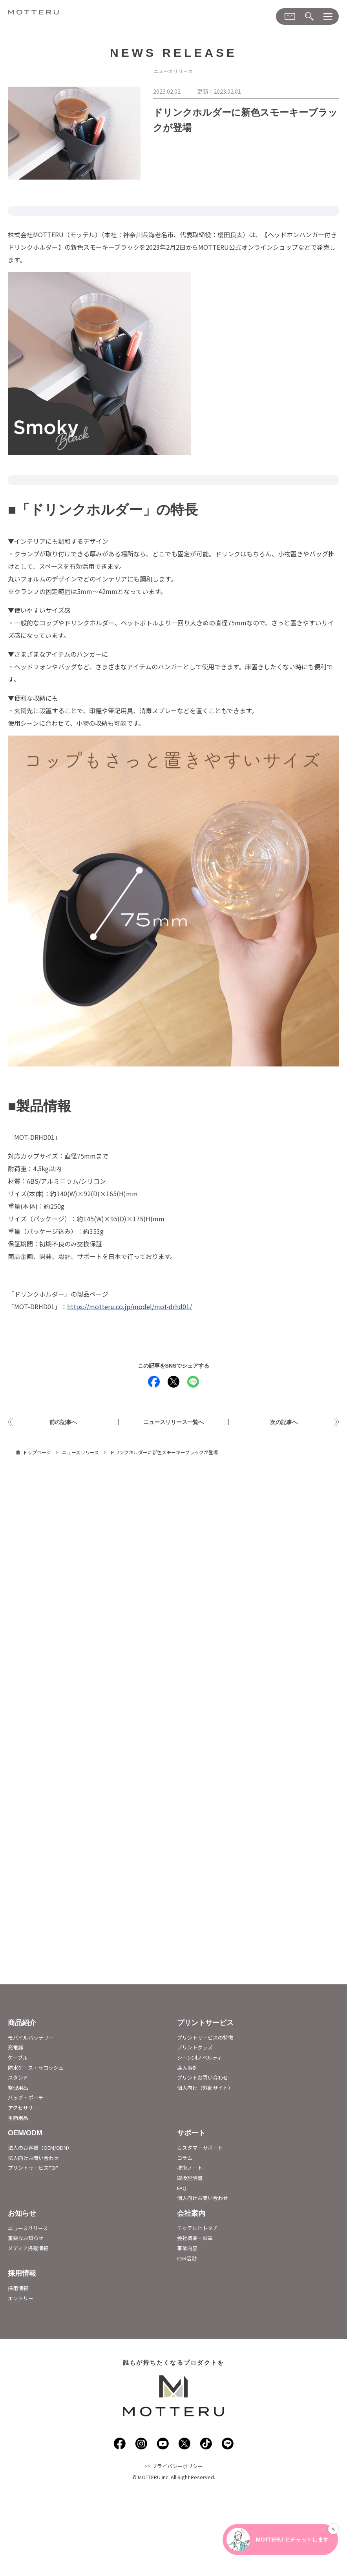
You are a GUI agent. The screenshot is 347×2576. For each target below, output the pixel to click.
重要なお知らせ (26, 2239)
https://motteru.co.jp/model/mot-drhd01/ (129, 1306)
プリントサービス (205, 2024)
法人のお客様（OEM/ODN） (40, 2149)
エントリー (20, 2300)
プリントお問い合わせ (202, 2079)
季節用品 (18, 2119)
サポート (191, 2134)
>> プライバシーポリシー (173, 2467)
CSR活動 (187, 2259)
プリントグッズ (195, 2049)
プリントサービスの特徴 (205, 2039)
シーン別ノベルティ (199, 2059)
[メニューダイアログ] (327, 16)
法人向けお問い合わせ (33, 2159)
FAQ (181, 2189)
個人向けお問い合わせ (202, 2199)
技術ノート (190, 2169)
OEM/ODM (25, 2134)
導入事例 (187, 2069)
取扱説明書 (190, 2179)
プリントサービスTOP (33, 2169)
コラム (184, 2159)
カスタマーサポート (200, 2149)
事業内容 (187, 2249)
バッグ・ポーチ (26, 2099)
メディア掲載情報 (28, 2249)
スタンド (18, 2079)
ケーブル (18, 2059)
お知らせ (22, 2215)
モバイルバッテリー (31, 2039)
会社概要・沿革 (195, 2239)
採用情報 (22, 2275)
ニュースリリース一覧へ (173, 1423)
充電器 (15, 2049)
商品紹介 (22, 2024)
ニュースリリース (80, 1453)
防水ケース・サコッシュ (36, 2069)
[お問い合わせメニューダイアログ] (290, 16)
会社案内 (191, 2215)
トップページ (37, 1453)
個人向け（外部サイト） (205, 2089)
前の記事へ (63, 1423)
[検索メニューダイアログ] (309, 16)
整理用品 (18, 2089)
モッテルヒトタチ (197, 2229)
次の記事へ (283, 1423)
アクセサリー (23, 2109)
